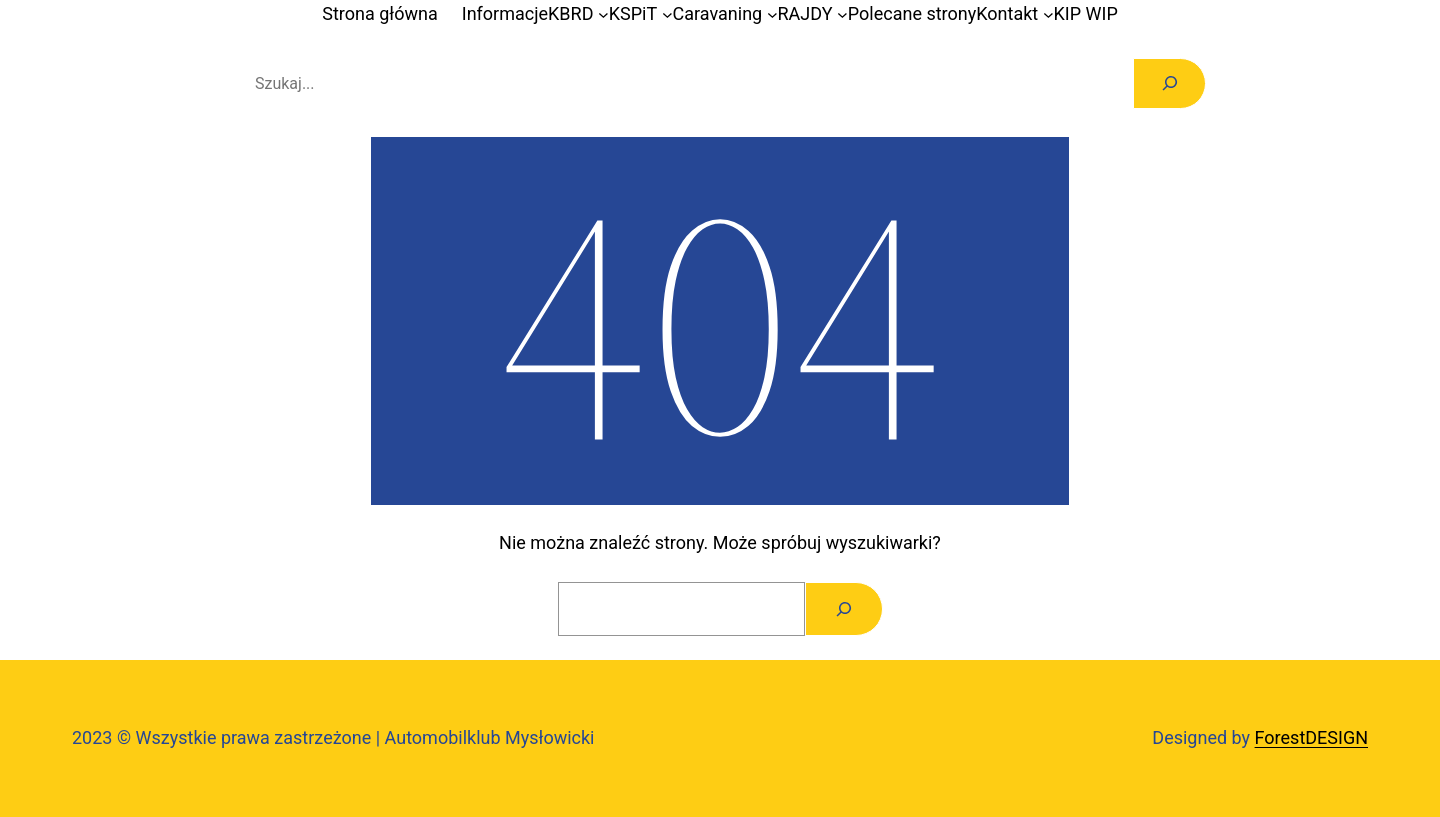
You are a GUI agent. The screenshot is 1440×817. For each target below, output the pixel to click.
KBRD (570, 13)
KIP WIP (1086, 13)
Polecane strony (912, 13)
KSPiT (633, 13)
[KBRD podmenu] (603, 14)
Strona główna (379, 13)
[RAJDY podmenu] (842, 14)
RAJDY (805, 13)
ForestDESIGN (1311, 737)
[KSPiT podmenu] (667, 14)
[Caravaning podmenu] (772, 14)
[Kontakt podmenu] (1048, 14)
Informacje (505, 13)
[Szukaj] (1169, 83)
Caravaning (718, 13)
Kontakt (1007, 13)
